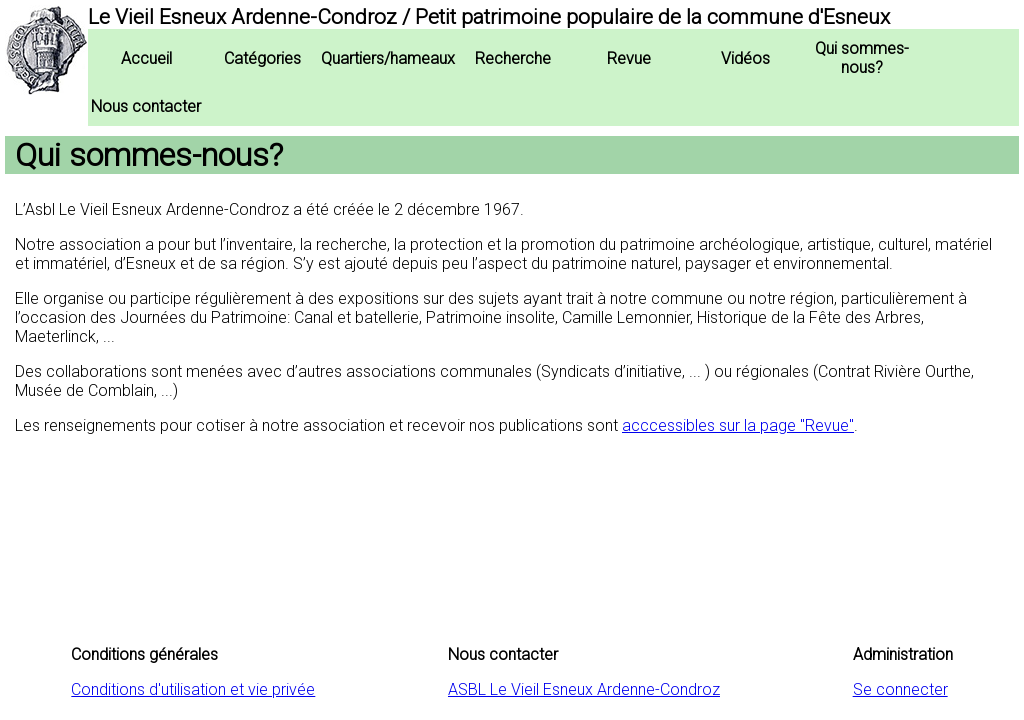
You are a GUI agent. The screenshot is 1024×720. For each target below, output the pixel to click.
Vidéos (745, 58)
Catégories (262, 58)
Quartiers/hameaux (388, 58)
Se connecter (900, 689)
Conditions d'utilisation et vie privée (193, 689)
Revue (629, 58)
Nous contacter (146, 106)
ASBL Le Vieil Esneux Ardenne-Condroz (584, 689)
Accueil (146, 58)
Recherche (513, 58)
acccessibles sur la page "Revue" (738, 425)
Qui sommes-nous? (862, 58)
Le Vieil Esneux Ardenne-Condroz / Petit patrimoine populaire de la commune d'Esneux (489, 17)
